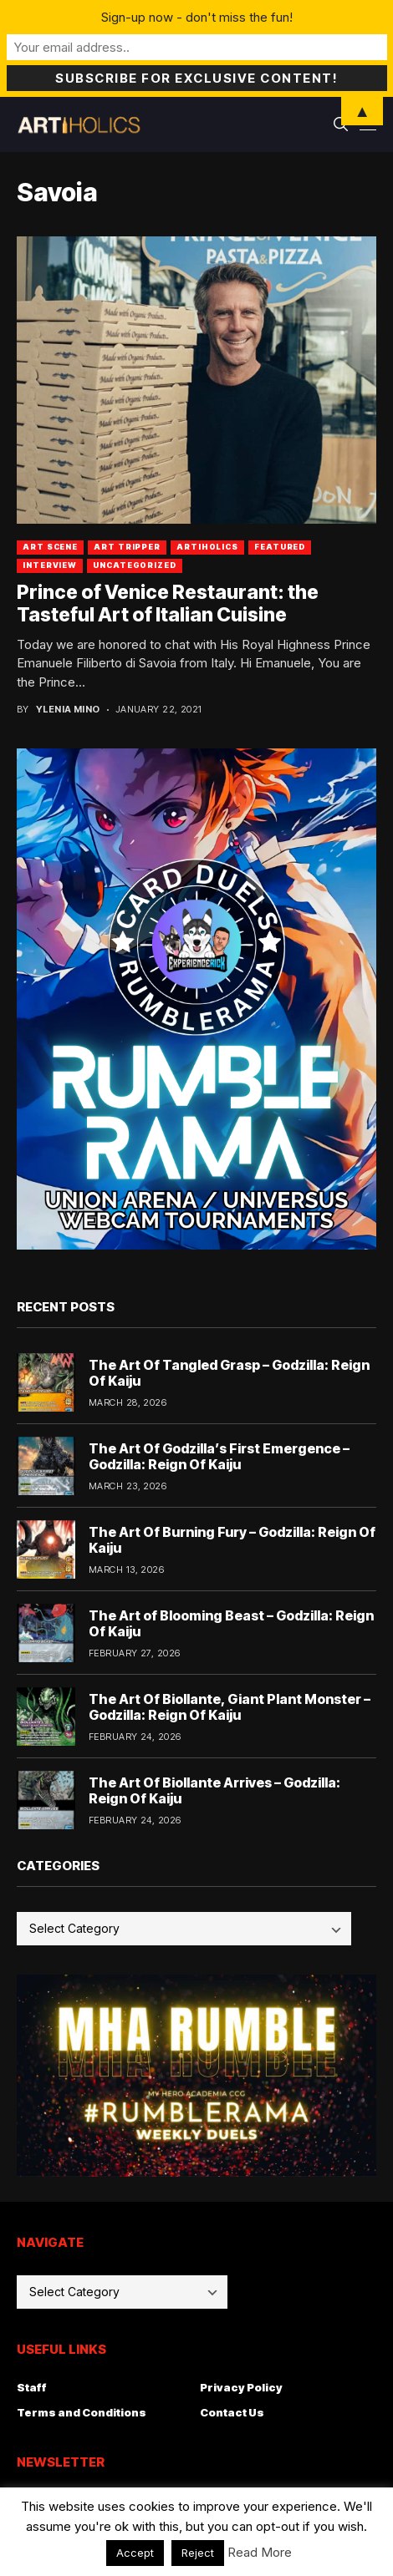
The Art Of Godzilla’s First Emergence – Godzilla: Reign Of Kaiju (219, 1456)
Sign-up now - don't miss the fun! (197, 17)
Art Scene (50, 546)
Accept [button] (135, 2552)
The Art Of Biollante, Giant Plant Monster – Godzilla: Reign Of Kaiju (229, 1707)
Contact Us (232, 2412)
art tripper (127, 546)
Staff (32, 2387)
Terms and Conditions (81, 2412)
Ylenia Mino (68, 709)
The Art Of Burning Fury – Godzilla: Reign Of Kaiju (232, 1540)
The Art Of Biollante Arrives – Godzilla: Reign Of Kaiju (214, 1790)
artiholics (207, 546)
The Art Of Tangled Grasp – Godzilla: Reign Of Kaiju (229, 1372)
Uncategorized (134, 565)
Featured (279, 546)
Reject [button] (197, 2552)
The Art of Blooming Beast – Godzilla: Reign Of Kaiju (231, 1623)
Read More (259, 2552)
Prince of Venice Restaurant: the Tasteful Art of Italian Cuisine (168, 604)
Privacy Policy (241, 2387)
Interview (50, 565)
